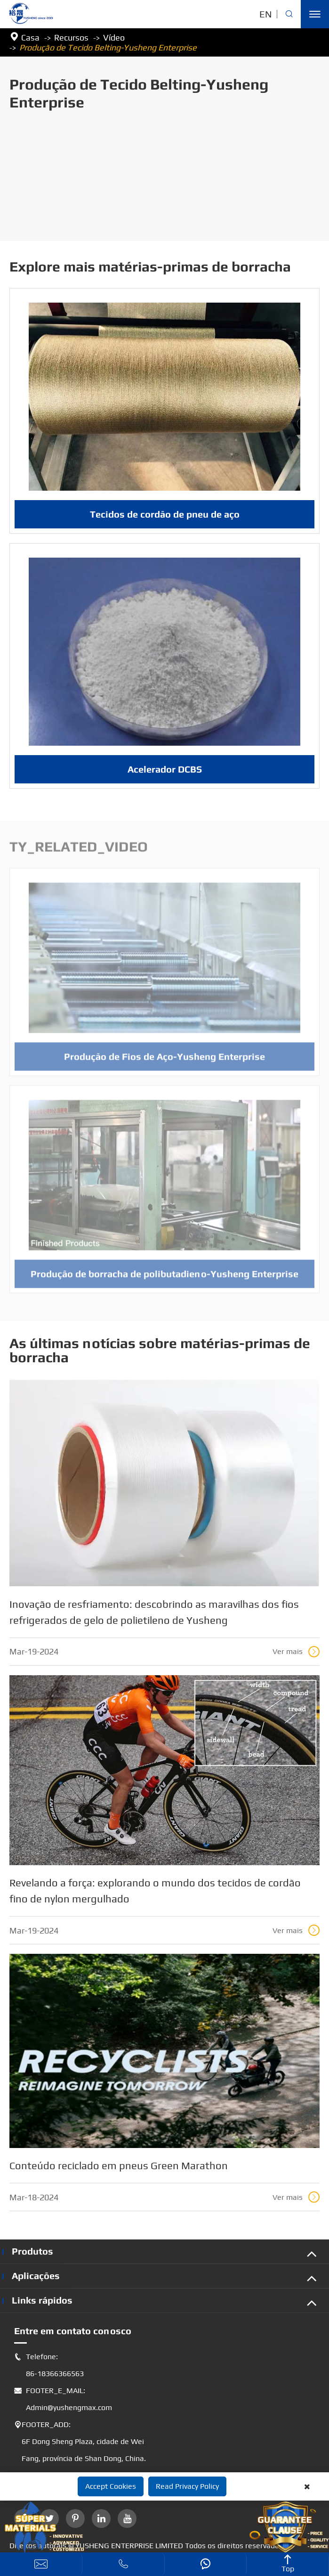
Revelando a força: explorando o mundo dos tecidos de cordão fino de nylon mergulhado (155, 1890)
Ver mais (296, 1651)
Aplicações (36, 2275)
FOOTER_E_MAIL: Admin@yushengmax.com (63, 2399)
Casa (30, 37)
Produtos (32, 2251)
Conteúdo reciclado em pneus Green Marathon (118, 2165)
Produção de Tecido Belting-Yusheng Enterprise (108, 47)
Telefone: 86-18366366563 (49, 2365)
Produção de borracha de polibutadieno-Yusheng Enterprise (164, 1279)
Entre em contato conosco (72, 2330)
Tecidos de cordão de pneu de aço (165, 514)
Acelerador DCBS (165, 769)
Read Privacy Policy (187, 2486)
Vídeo (114, 37)
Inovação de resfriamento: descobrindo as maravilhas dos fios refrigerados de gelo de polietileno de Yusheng (154, 1612)
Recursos (71, 37)
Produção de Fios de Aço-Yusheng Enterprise (164, 1061)
